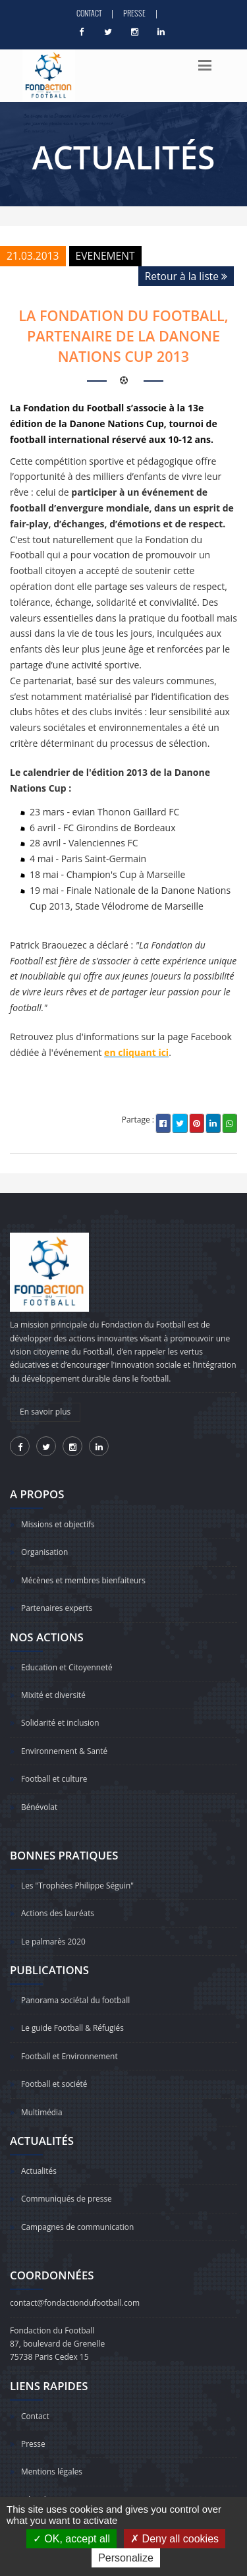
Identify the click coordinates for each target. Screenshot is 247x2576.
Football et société (54, 2072)
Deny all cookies (174, 2538)
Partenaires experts (57, 1605)
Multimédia (42, 2100)
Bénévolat (39, 1800)
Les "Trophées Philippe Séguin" (78, 1878)
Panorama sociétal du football (76, 1991)
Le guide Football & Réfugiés (73, 2018)
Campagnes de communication (78, 2213)
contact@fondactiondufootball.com (75, 2289)
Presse (134, 12)
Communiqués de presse (67, 2185)
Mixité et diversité (53, 1691)
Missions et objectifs (58, 1523)
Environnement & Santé (65, 1745)
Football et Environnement (70, 2045)
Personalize (125, 2557)
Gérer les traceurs (54, 2483)
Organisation (45, 1550)
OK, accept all (71, 2538)
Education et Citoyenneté (67, 1664)
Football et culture (54, 1772)
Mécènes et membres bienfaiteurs (84, 1578)
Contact (88, 12)
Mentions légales (52, 2455)
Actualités (39, 2158)
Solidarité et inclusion (60, 1718)
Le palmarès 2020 (53, 1933)
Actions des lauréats (58, 1905)
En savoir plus (45, 1411)
